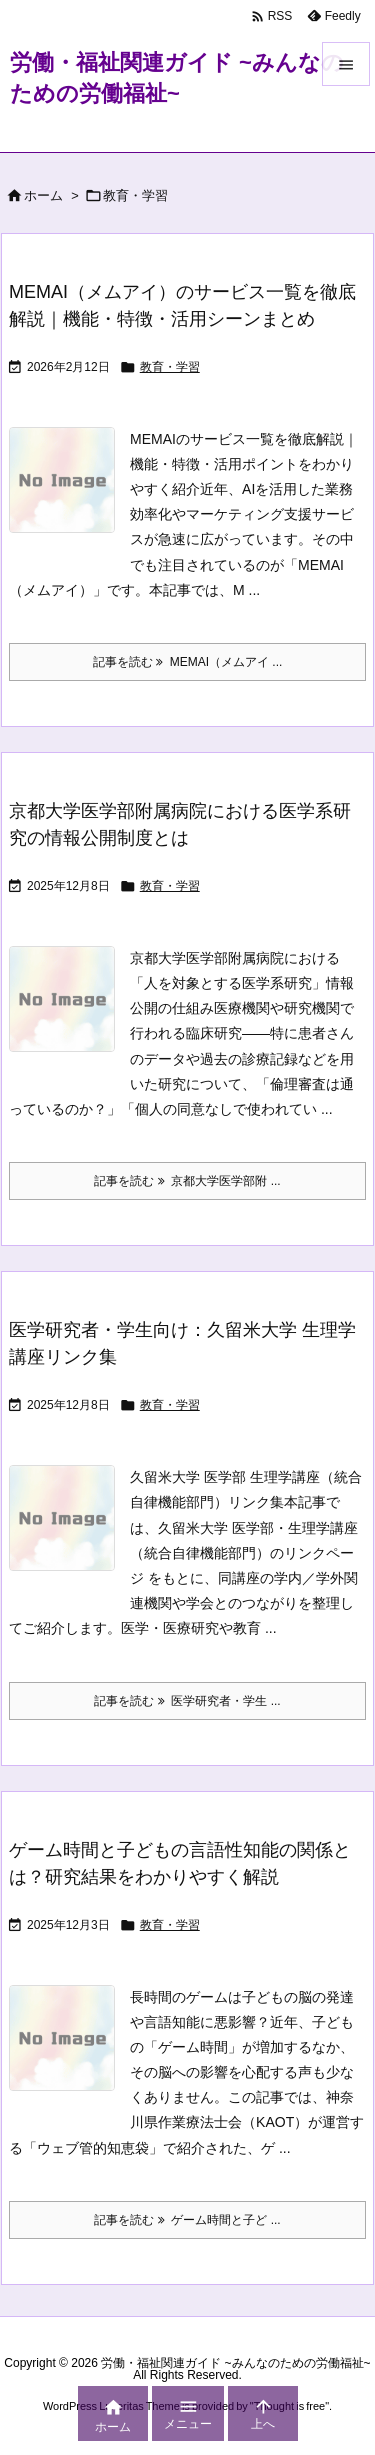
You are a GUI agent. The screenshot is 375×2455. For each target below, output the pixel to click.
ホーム (43, 195)
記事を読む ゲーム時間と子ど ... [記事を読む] (187, 2220)
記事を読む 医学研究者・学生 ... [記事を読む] (187, 1701)
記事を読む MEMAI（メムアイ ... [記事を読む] (188, 662)
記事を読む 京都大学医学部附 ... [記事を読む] (187, 1181)
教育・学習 (170, 367)
